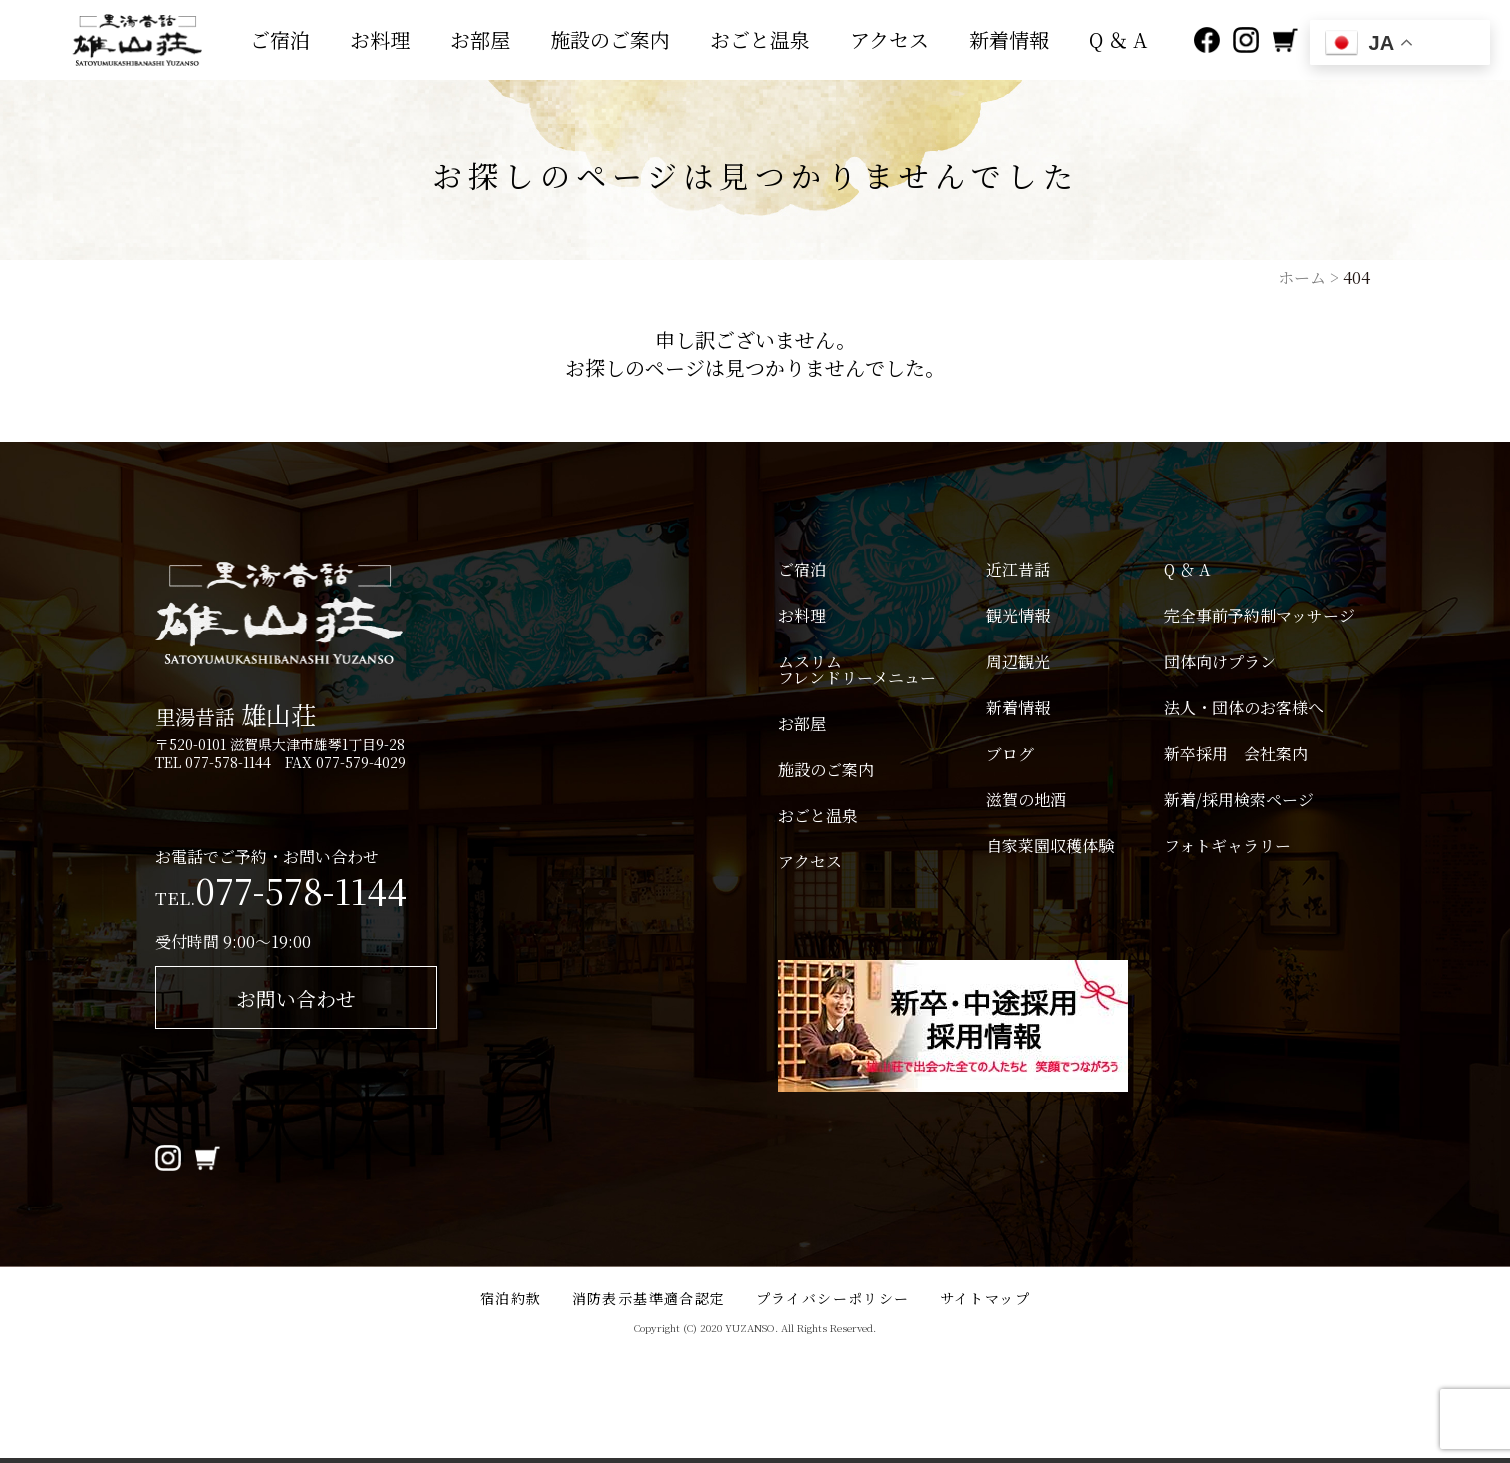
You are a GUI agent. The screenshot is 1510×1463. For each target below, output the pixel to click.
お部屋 (480, 40)
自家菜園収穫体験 (1050, 846)
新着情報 (1009, 40)
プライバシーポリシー (833, 1298)
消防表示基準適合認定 (649, 1298)
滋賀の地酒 (1026, 800)
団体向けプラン (1220, 662)
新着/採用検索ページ (1239, 800)
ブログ (1010, 754)
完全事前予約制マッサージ (1259, 616)
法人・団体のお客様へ (1244, 708)
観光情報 (1018, 616)
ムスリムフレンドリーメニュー (857, 670)
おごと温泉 (760, 40)
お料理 (380, 40)
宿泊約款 (511, 1298)
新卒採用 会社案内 (1236, 754)
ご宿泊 (280, 40)
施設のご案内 (610, 40)
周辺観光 (1018, 662)
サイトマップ (985, 1298)
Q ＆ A (1118, 40)
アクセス (889, 40)
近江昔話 (1018, 570)
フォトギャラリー (1227, 846)
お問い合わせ (296, 998)
